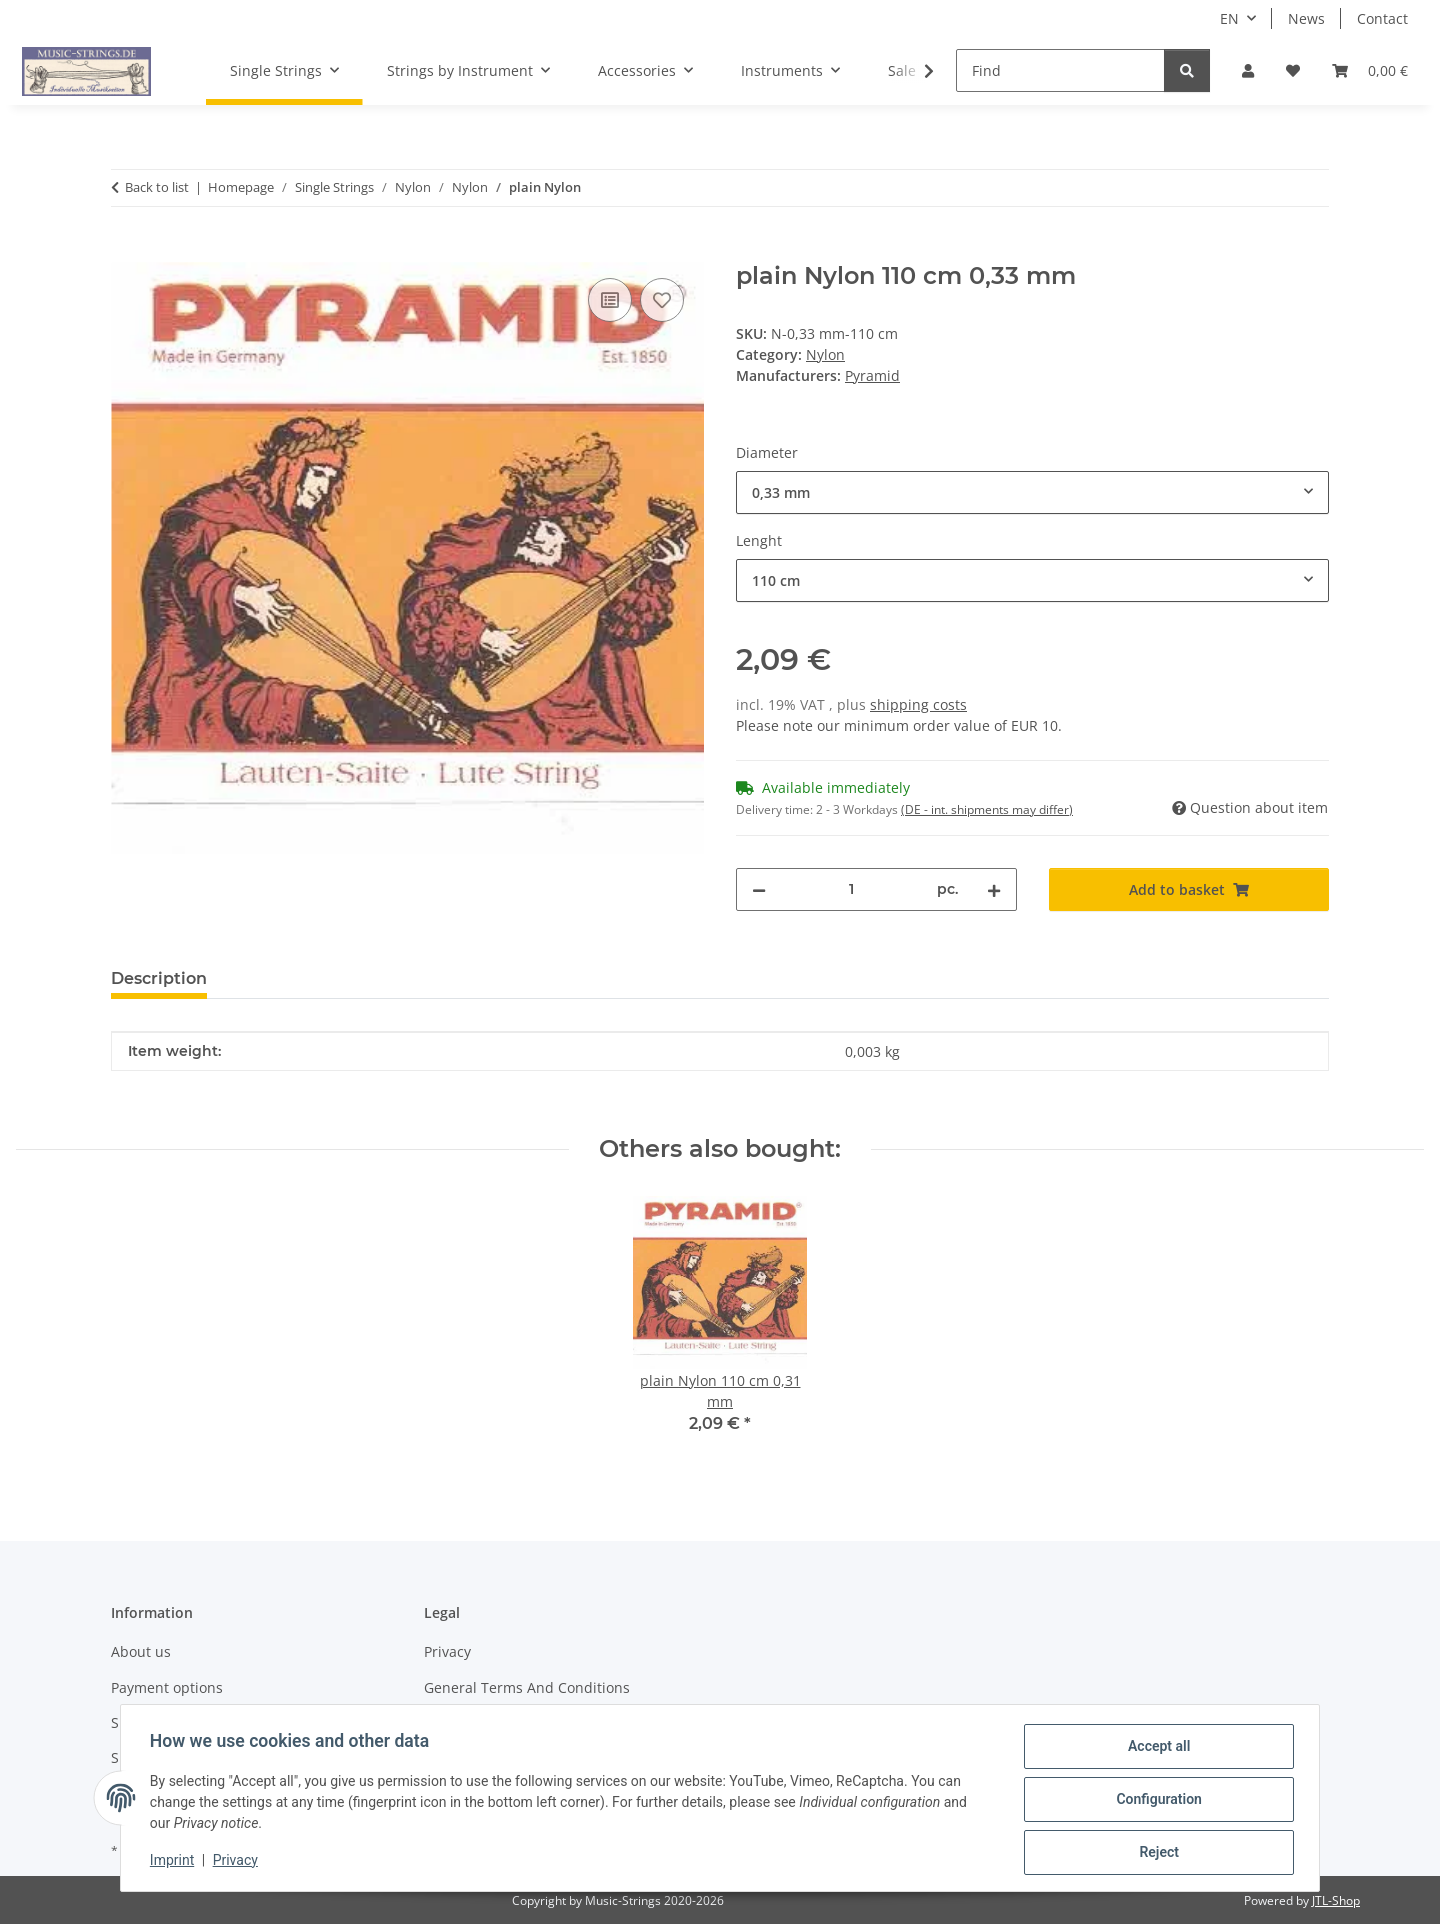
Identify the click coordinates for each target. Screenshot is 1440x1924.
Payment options (167, 1687)
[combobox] (1032, 492)
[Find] (1060, 70)
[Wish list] (1293, 70)
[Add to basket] (127, 251)
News (1306, 18)
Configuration (1155, 1801)
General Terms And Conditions (527, 1687)
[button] (1248, 70)
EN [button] (1229, 18)
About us (141, 1651)
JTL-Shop (1336, 1900)
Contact (1382, 18)
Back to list (157, 187)
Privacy (238, 1862)
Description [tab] (159, 978)
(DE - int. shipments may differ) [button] (987, 809)
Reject (1156, 1853)
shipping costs (918, 704)
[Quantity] (851, 889)
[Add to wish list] (662, 300)
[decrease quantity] (759, 889)
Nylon (825, 354)
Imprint (175, 1862)
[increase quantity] (994, 889)
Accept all (1156, 1749)
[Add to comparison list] (610, 300)
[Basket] (1370, 70)
